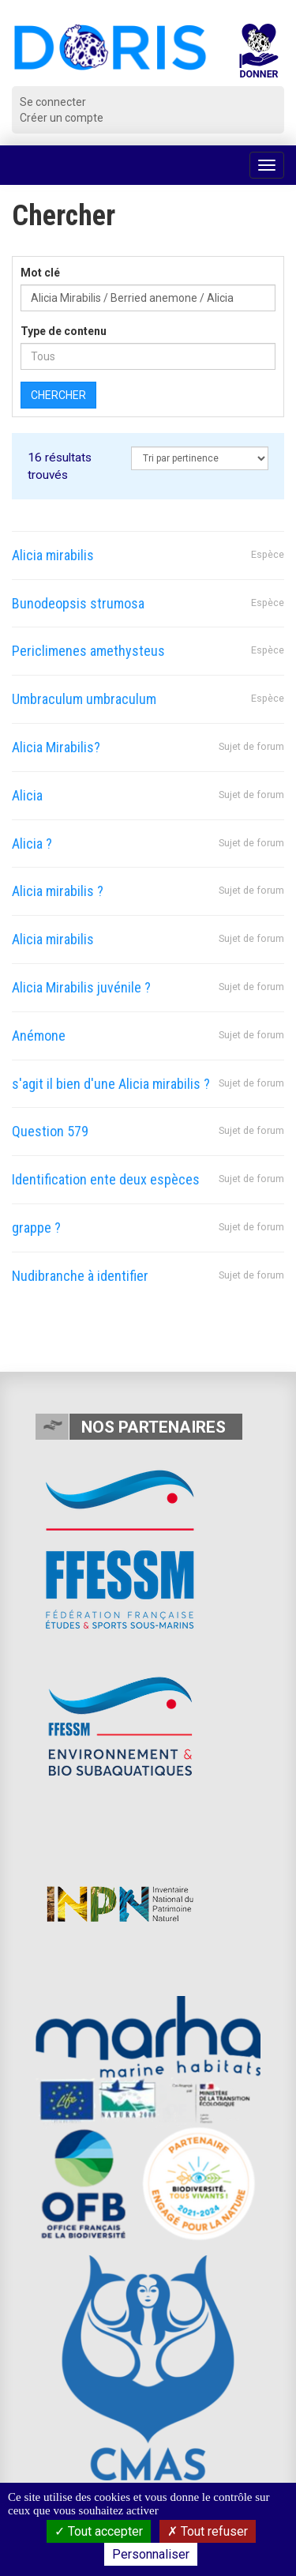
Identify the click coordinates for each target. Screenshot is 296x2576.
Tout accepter (98, 2531)
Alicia (27, 795)
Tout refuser (207, 2531)
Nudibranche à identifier (80, 1275)
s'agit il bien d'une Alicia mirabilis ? (111, 1083)
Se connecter (53, 102)
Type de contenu (64, 331)
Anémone (39, 1035)
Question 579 (50, 1131)
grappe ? (36, 1227)
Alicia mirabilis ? (57, 891)
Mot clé (40, 272)
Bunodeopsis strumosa (78, 603)
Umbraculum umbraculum (84, 699)
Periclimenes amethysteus (88, 650)
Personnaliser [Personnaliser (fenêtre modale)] (150, 2554)
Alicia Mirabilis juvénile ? (81, 987)
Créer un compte (61, 117)
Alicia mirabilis (53, 555)
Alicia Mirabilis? (56, 747)
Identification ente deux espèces (106, 1179)
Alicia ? (32, 843)
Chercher (58, 395)
